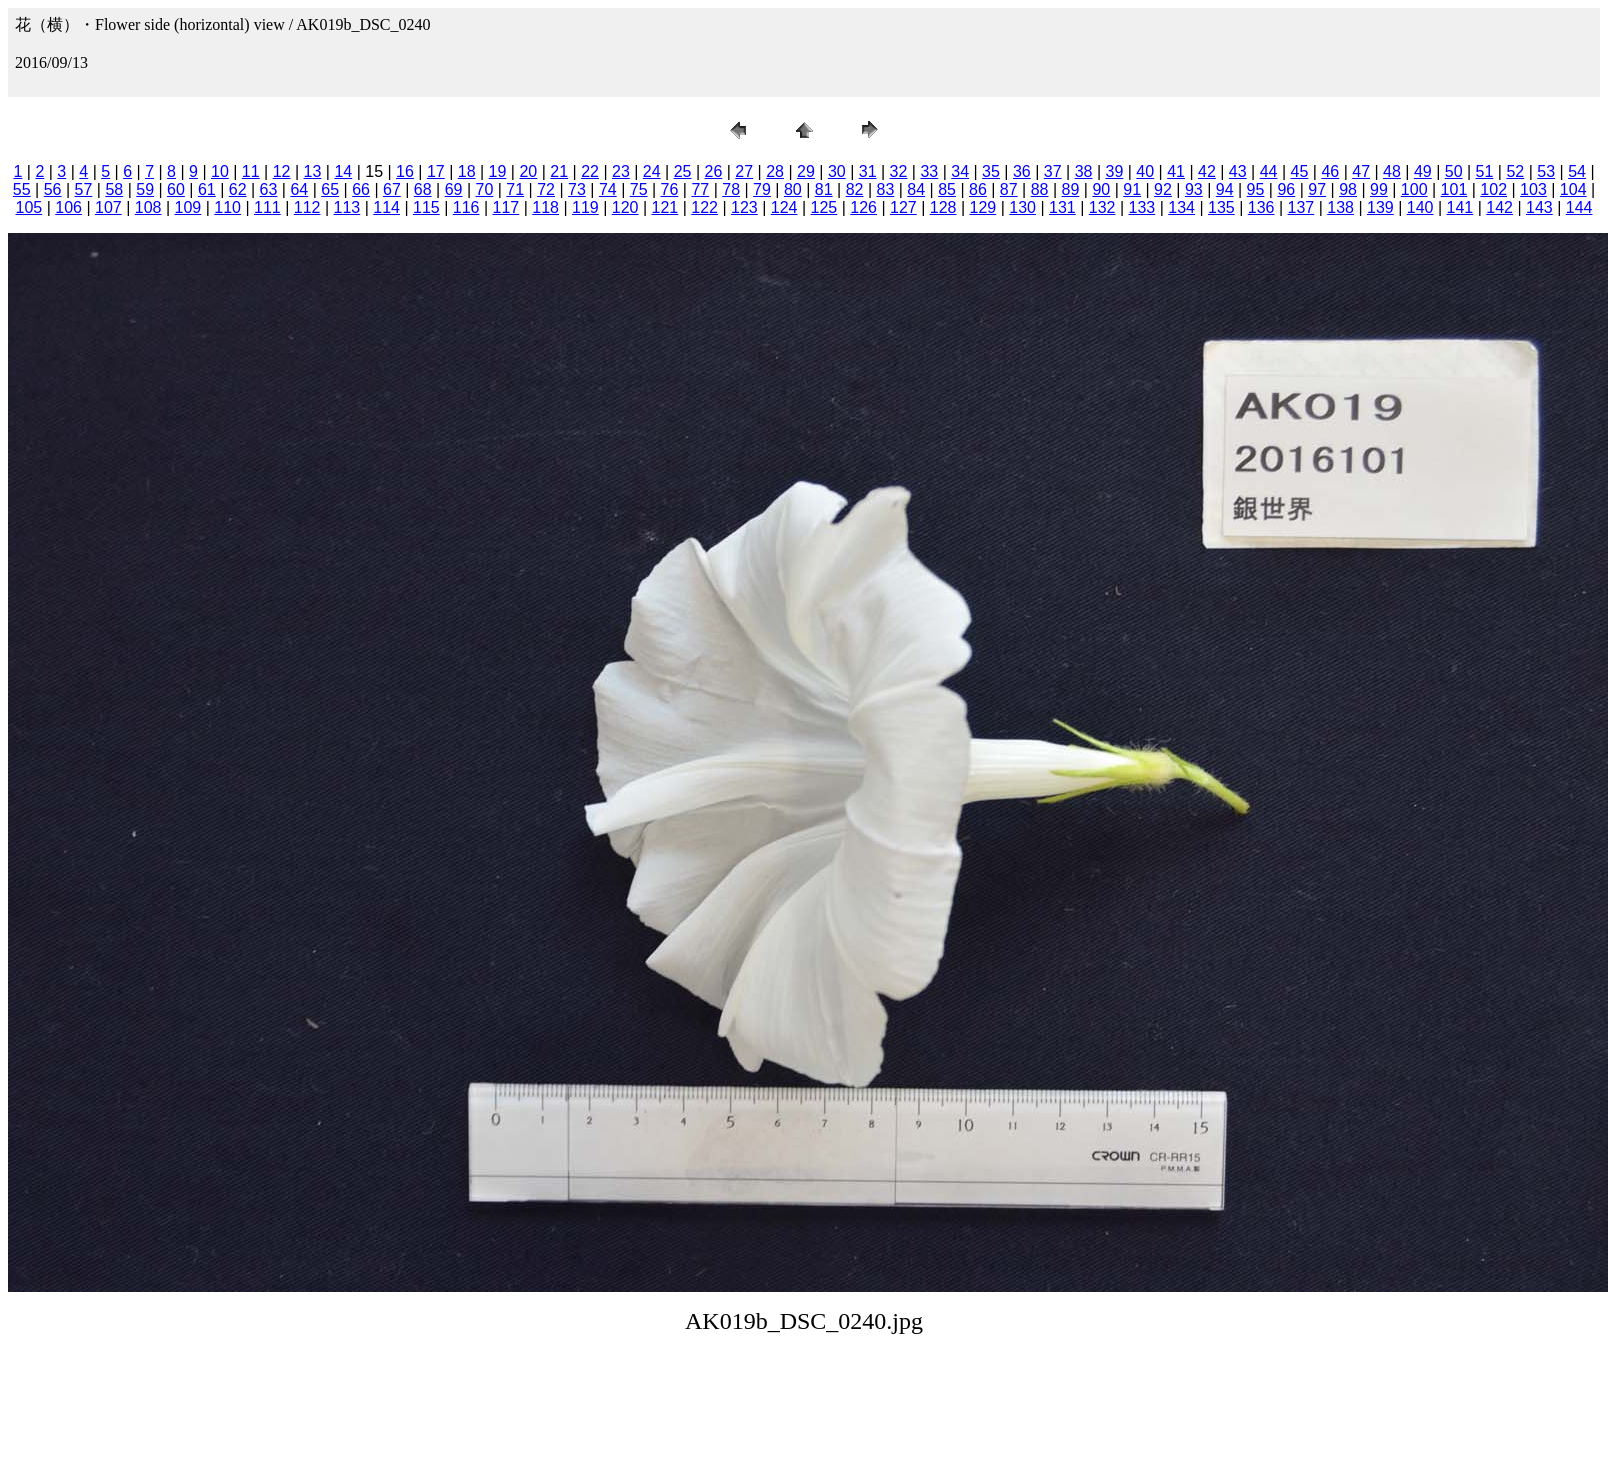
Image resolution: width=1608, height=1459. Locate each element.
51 (1485, 171)
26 (714, 171)
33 (929, 171)
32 (899, 171)
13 (313, 171)
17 (436, 171)
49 (1423, 171)
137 (1301, 207)
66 (361, 189)
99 (1379, 189)
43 (1238, 171)
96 (1286, 189)
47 (1361, 171)
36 (1022, 171)
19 (498, 171)
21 (559, 171)
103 (1533, 189)
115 (426, 207)
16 (405, 171)
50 (1454, 171)
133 (1142, 207)
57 (84, 189)
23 (621, 171)
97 (1317, 189)
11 (251, 171)
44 (1269, 171)
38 (1084, 171)
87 (1009, 189)
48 (1392, 171)
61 (207, 189)
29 (806, 171)
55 (22, 189)
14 (343, 171)
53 (1546, 171)
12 (282, 171)
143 (1539, 207)
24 (652, 171)
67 (392, 189)
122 (704, 207)
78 (731, 189)
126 (863, 207)
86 (978, 189)
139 (1380, 207)
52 (1515, 171)
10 (220, 171)
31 (868, 171)
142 (1499, 207)
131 (1062, 207)
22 (590, 171)
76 (670, 189)
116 (466, 207)
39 (1114, 171)
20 (528, 171)
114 (386, 207)
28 (775, 171)
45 (1300, 171)
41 (1176, 171)
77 (700, 189)
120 (625, 207)
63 (269, 189)
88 (1040, 189)
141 (1460, 207)
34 (960, 171)
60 (176, 189)
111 (267, 207)
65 (330, 189)
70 (485, 189)
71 (515, 189)
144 (1579, 207)
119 (585, 207)
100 (1414, 189)
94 (1225, 189)
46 (1330, 171)
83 (885, 189)
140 (1420, 207)
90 (1101, 189)
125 (824, 207)
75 (639, 189)
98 (1348, 189)
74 (608, 189)
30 (837, 171)
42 (1207, 171)
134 (1181, 207)
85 (947, 189)
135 (1221, 207)
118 (545, 207)
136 (1261, 207)
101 (1454, 189)
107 (108, 207)
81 (824, 189)
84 (916, 189)
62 (238, 189)
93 (1194, 189)
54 (1577, 171)
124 (784, 207)
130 (1022, 207)
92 (1163, 189)
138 (1340, 207)
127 (903, 207)
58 (114, 189)
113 (347, 207)
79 (762, 189)
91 (1132, 189)
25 (683, 171)
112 (307, 207)
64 (299, 189)
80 (793, 189)
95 (1256, 189)
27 (744, 171)
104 (1573, 189)
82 (855, 189)
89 (1071, 189)
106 (68, 207)
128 (943, 207)
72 (546, 189)
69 (454, 189)
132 (1102, 207)
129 (983, 207)
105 (29, 207)
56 (53, 189)
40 (1145, 171)
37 (1053, 171)
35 (991, 171)
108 (148, 207)
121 (665, 207)
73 (577, 189)
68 (423, 189)
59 (145, 189)
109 (188, 207)
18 (467, 171)
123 (744, 207)
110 (227, 207)
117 (506, 207)
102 (1493, 189)
